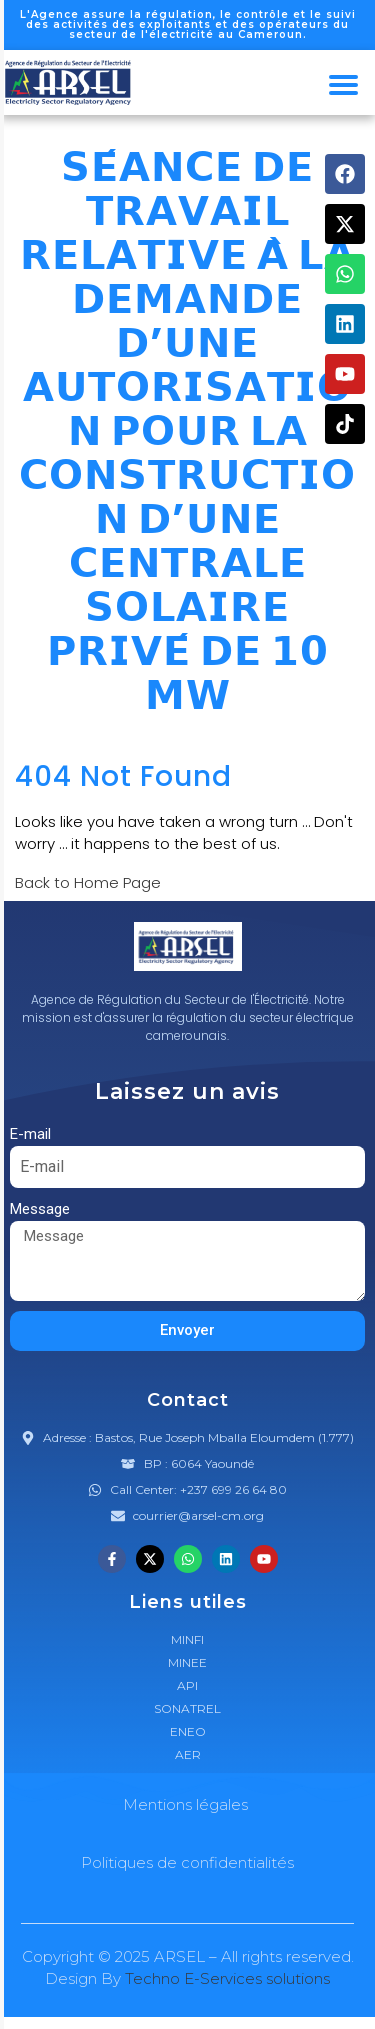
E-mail (30, 1134)
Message (40, 1209)
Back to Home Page (88, 882)
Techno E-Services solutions (227, 1978)
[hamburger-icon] (343, 85)
